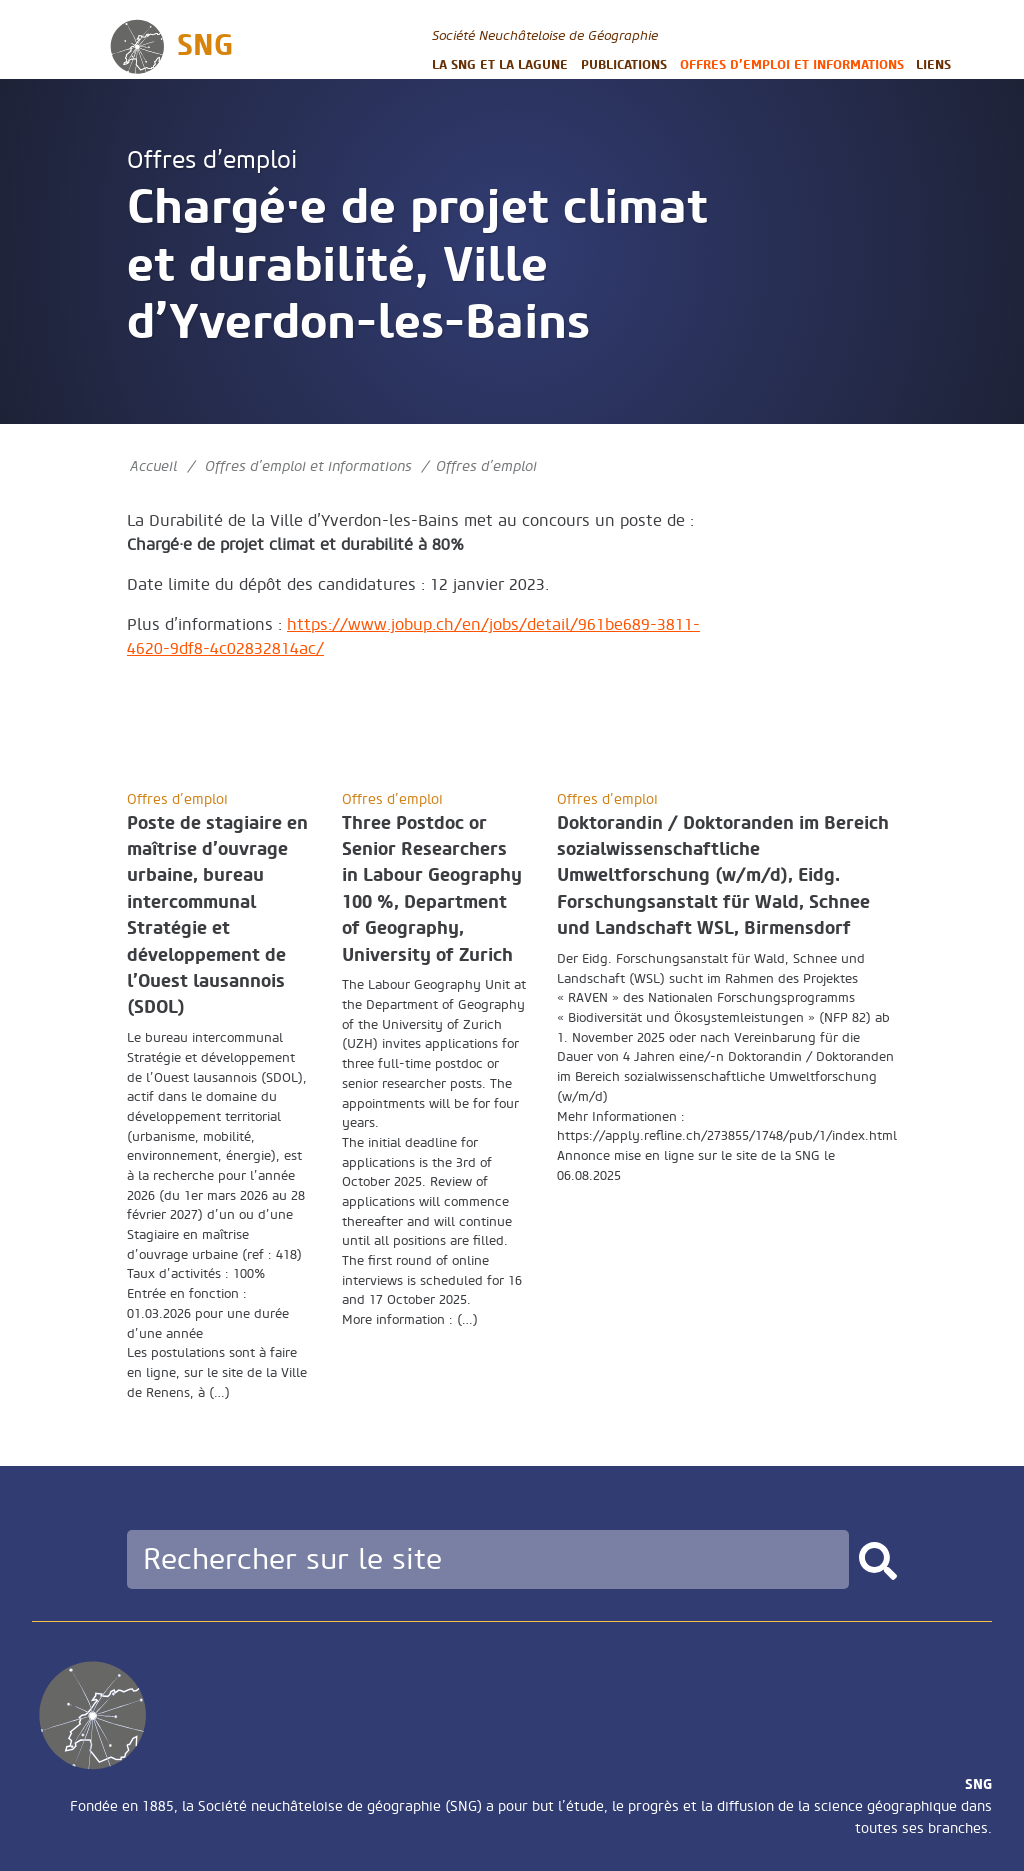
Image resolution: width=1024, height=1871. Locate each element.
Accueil (153, 466)
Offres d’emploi (212, 160)
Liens (933, 64)
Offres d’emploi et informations (792, 64)
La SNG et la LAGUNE (500, 64)
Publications (624, 64)
